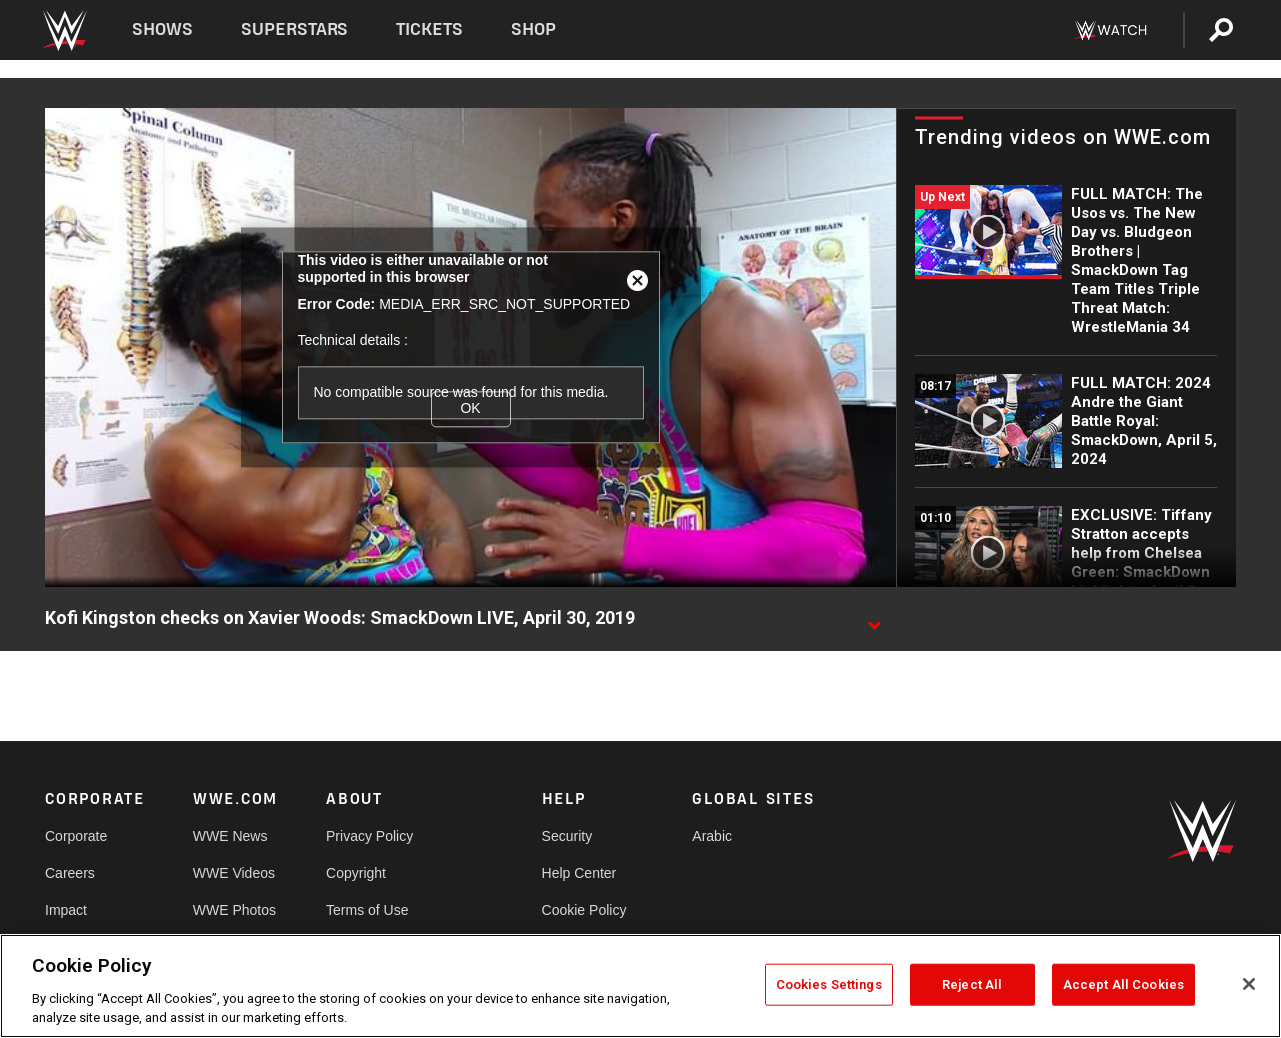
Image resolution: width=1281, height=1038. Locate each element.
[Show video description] (874, 619)
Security (567, 836)
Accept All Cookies (1123, 984)
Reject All (972, 984)
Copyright (356, 873)
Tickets (429, 29)
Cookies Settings (829, 984)
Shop (533, 29)
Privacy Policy (369, 836)
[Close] (1249, 984)
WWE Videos (234, 873)
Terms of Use (367, 910)
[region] (640, 986)
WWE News (230, 836)
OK (470, 409)
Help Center (579, 873)
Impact (66, 910)
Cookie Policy (584, 910)
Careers (70, 873)
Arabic (712, 836)
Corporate (76, 836)
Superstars (295, 29)
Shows (162, 29)
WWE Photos (234, 910)
